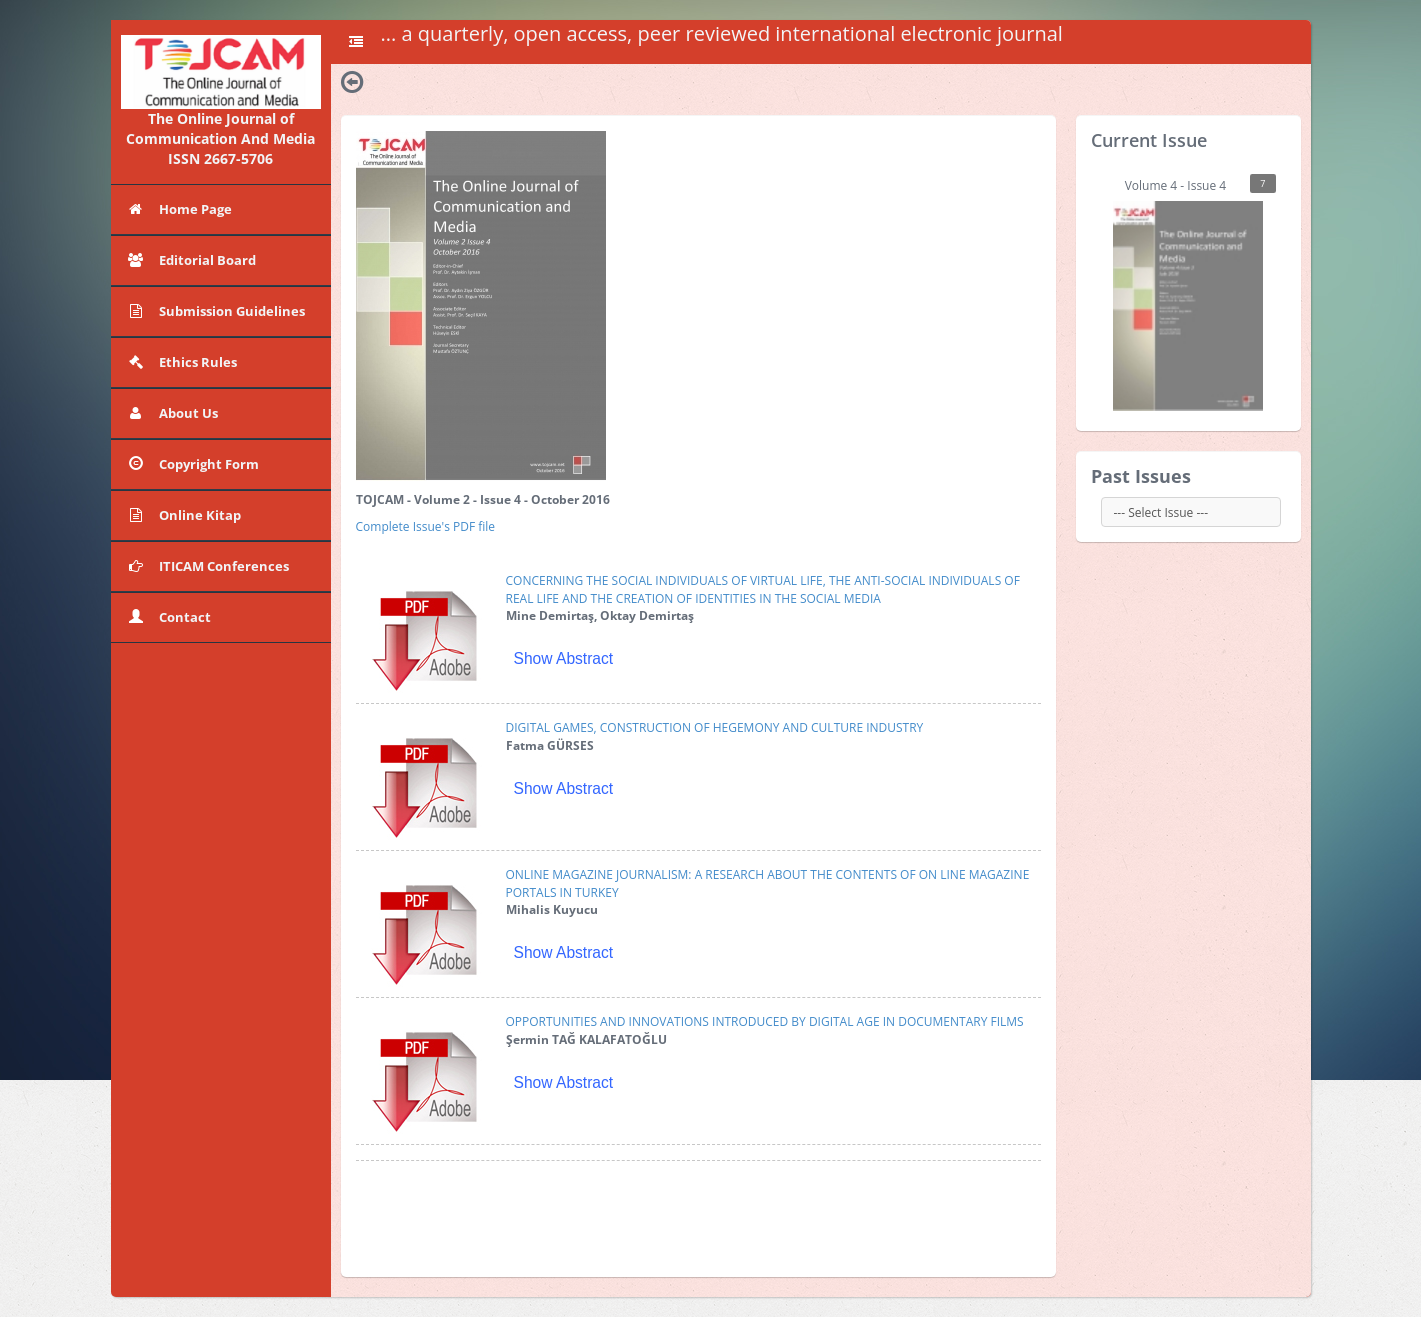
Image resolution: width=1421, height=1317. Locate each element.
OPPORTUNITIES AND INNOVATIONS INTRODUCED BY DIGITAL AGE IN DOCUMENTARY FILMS (765, 1021)
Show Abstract (564, 658)
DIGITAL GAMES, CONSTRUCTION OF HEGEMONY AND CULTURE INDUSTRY (715, 727)
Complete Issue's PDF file (426, 526)
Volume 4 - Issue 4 (1194, 292)
